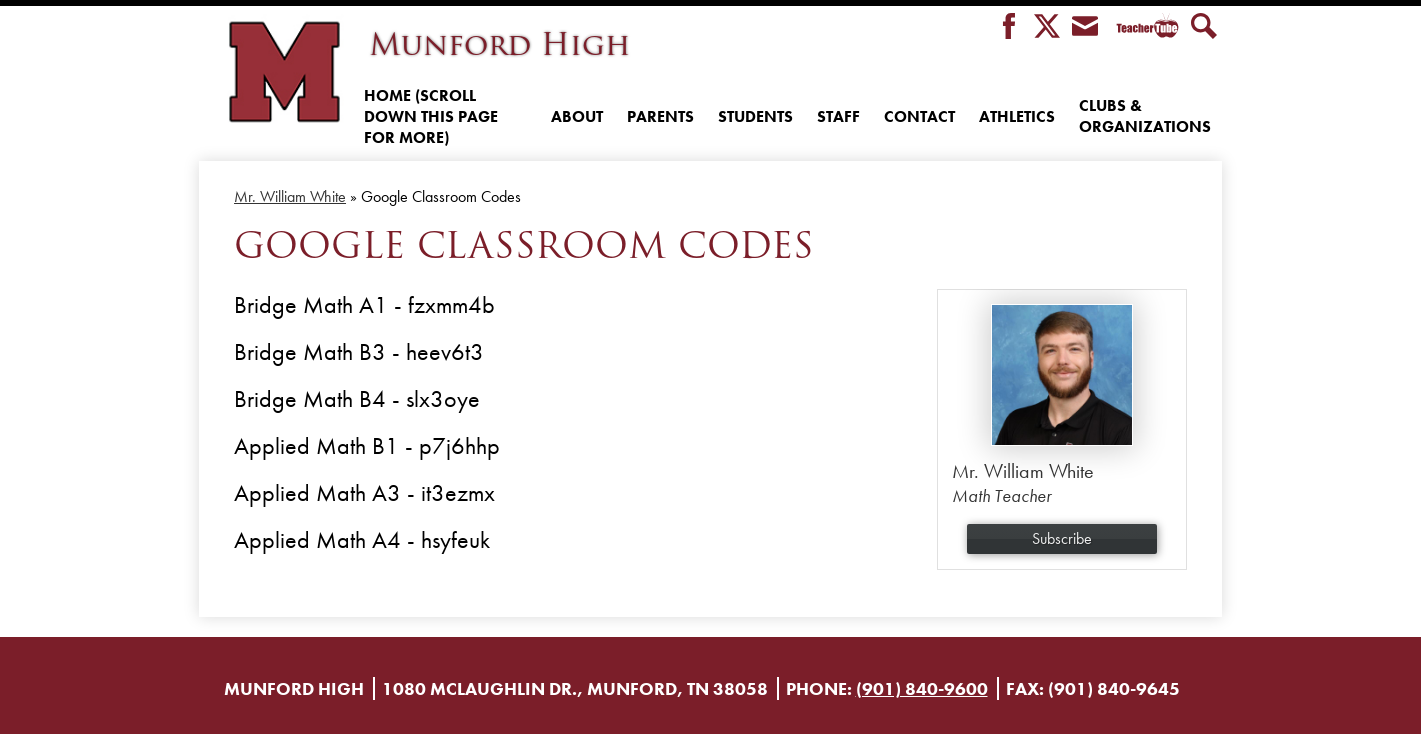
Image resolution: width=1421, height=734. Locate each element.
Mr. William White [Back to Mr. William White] (290, 196)
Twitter (1047, 27)
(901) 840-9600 (922, 688)
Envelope (1085, 27)
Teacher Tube (1144, 27)
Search (1204, 27)
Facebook (1009, 27)
